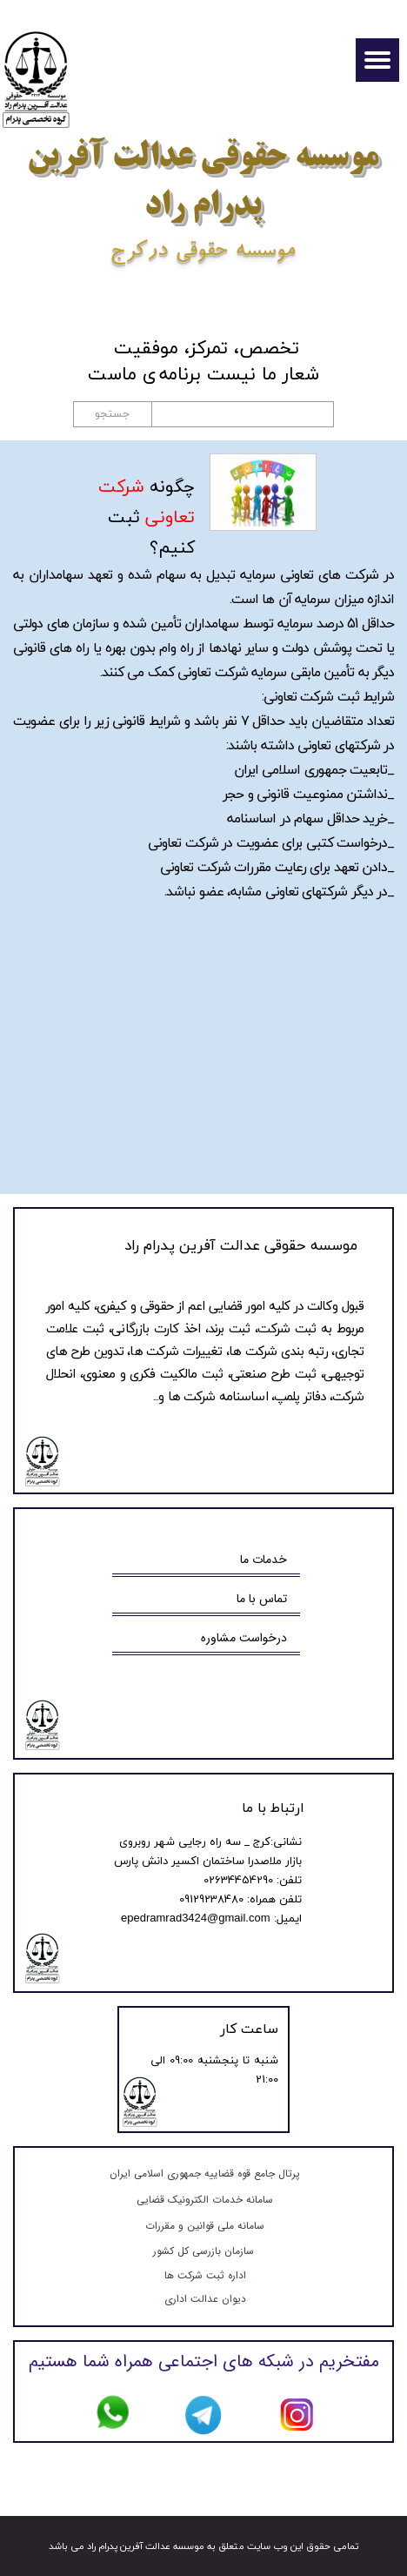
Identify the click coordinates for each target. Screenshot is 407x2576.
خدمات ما (263, 1559)
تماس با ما (262, 1598)
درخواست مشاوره (244, 1637)
